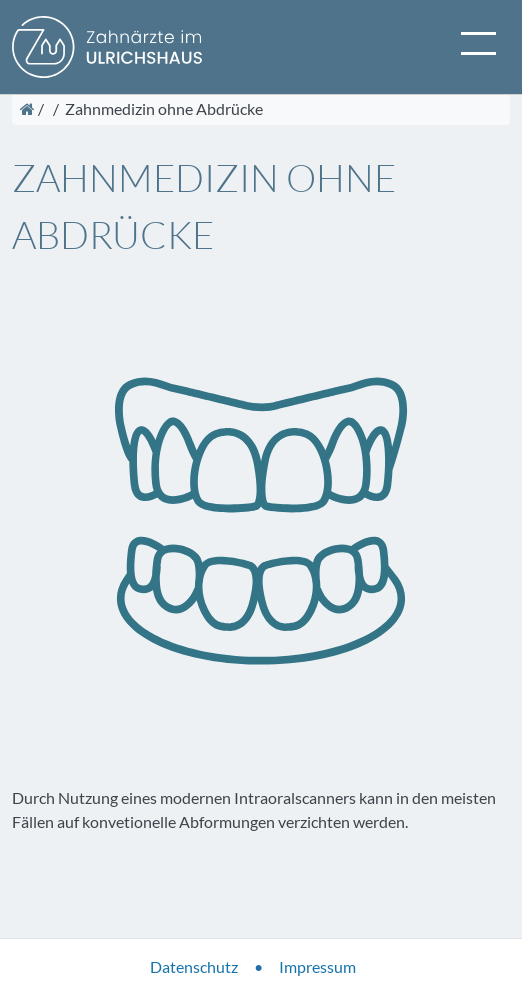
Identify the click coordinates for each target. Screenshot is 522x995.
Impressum (317, 966)
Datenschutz (194, 966)
